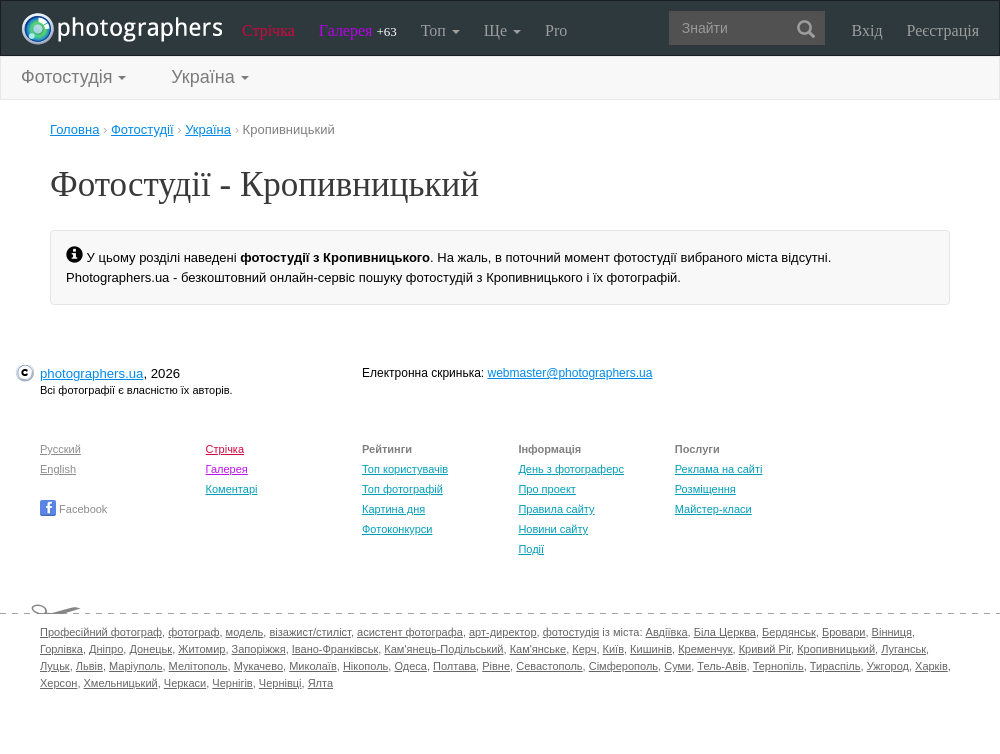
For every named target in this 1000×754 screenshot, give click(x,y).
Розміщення (705, 489)
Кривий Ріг (765, 649)
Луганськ (903, 649)
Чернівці (280, 683)
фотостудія (571, 632)
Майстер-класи (713, 509)
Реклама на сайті (719, 469)
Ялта (320, 683)
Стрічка (268, 30)
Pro (556, 30)
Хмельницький (121, 683)
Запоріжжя (259, 649)
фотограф (193, 632)
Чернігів (232, 683)
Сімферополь (623, 666)
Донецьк (150, 649)
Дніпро (106, 649)
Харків (931, 666)
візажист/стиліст (309, 632)
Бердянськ (789, 632)
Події (531, 549)
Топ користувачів (405, 469)
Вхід (867, 30)
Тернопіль (778, 666)
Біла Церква (725, 632)
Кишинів (651, 649)
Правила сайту (556, 509)
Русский (60, 449)
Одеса (410, 666)
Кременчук (705, 649)
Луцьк (55, 666)
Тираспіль (835, 666)
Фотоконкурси (397, 529)
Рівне (496, 666)
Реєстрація (943, 30)
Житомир (201, 649)
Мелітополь (198, 666)
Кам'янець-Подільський (443, 649)
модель (245, 632)
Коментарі (232, 489)
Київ (613, 649)
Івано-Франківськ (335, 649)
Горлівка (61, 649)
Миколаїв (313, 666)
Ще (502, 30)
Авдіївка (667, 632)
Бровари (844, 632)
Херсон (58, 683)
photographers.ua (91, 373)
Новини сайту (553, 529)
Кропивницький (836, 649)
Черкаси (185, 683)
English (58, 469)
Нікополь (365, 666)
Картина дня (393, 509)
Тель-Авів (721, 666)
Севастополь (549, 666)
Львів (89, 666)
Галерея (358, 30)
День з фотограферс (571, 469)
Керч (584, 649)
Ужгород (888, 666)
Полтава (454, 666)
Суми (677, 666)
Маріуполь (135, 666)
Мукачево (258, 666)
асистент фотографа (410, 632)
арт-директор (503, 632)
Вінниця (892, 632)
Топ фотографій (402, 489)
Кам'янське (538, 649)
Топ (440, 30)
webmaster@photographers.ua (570, 373)
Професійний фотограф (101, 632)
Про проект (546, 489)
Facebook (73, 509)
